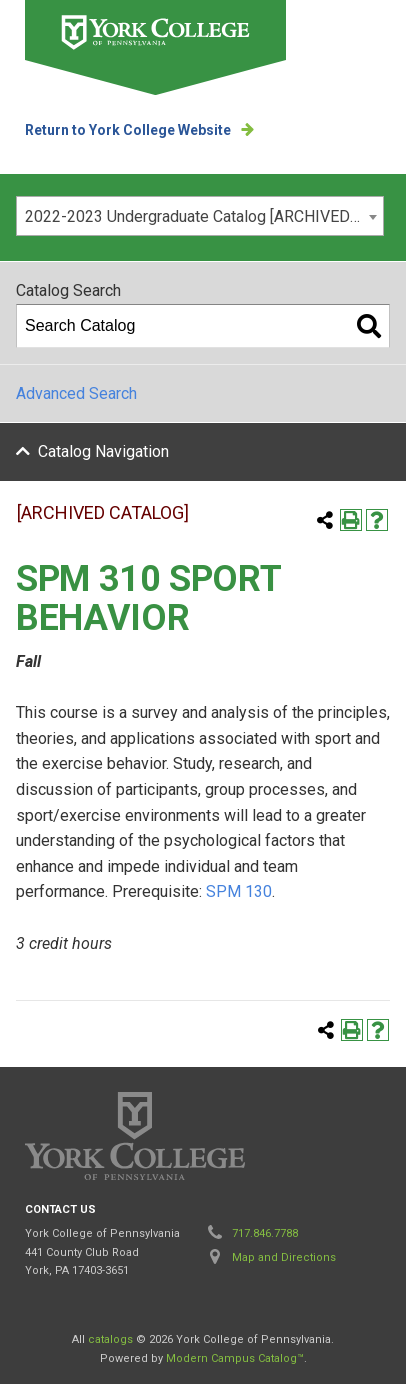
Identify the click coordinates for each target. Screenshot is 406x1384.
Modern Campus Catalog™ (235, 1358)
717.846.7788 (265, 1233)
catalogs (110, 1339)
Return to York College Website (128, 130)
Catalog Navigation (103, 451)
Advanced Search (76, 393)
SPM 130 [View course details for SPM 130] (239, 891)
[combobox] (200, 216)
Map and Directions (284, 1257)
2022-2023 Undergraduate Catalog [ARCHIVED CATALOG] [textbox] (204, 216)
